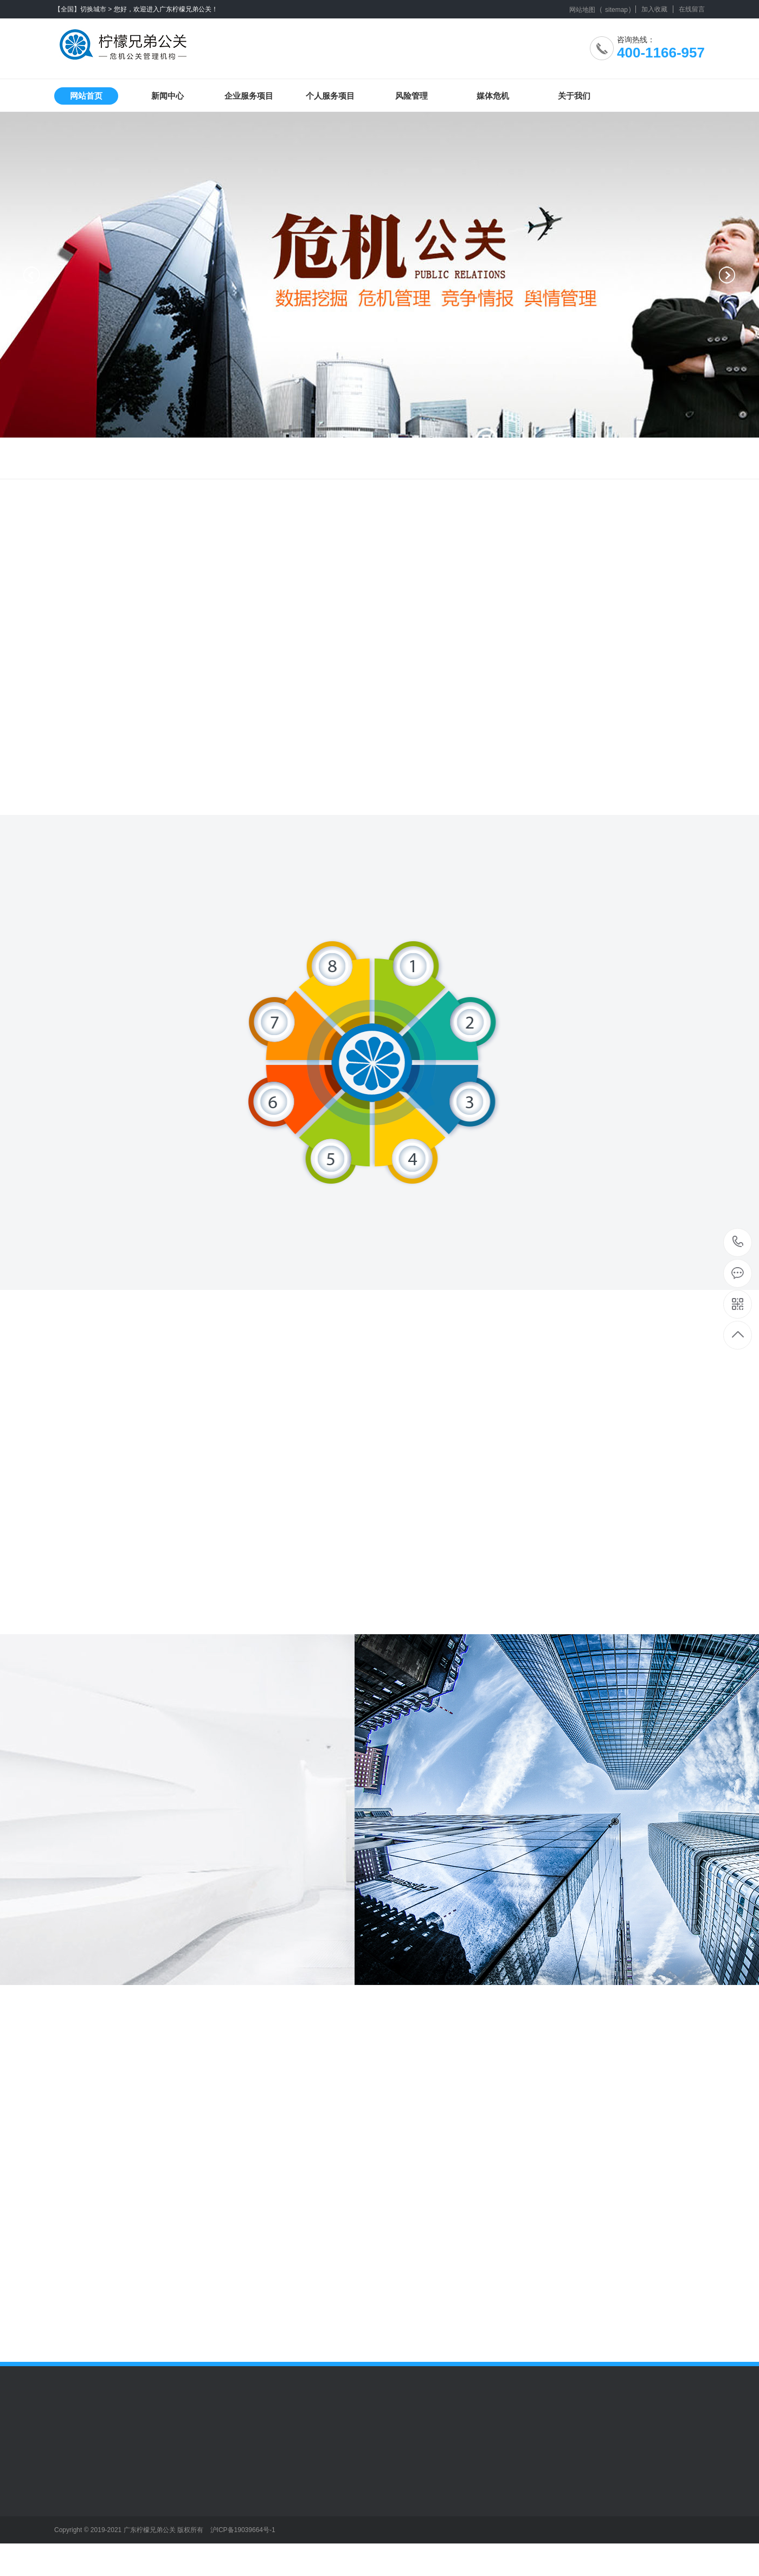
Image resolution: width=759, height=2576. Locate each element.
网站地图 (582, 10)
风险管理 (411, 95)
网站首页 (86, 95)
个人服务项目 (330, 95)
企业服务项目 (248, 95)
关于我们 (574, 95)
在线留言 (692, 9)
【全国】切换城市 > (83, 9)
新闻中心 (167, 95)
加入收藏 (654, 9)
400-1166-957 (738, 1242)
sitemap (616, 10)
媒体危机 (493, 95)
